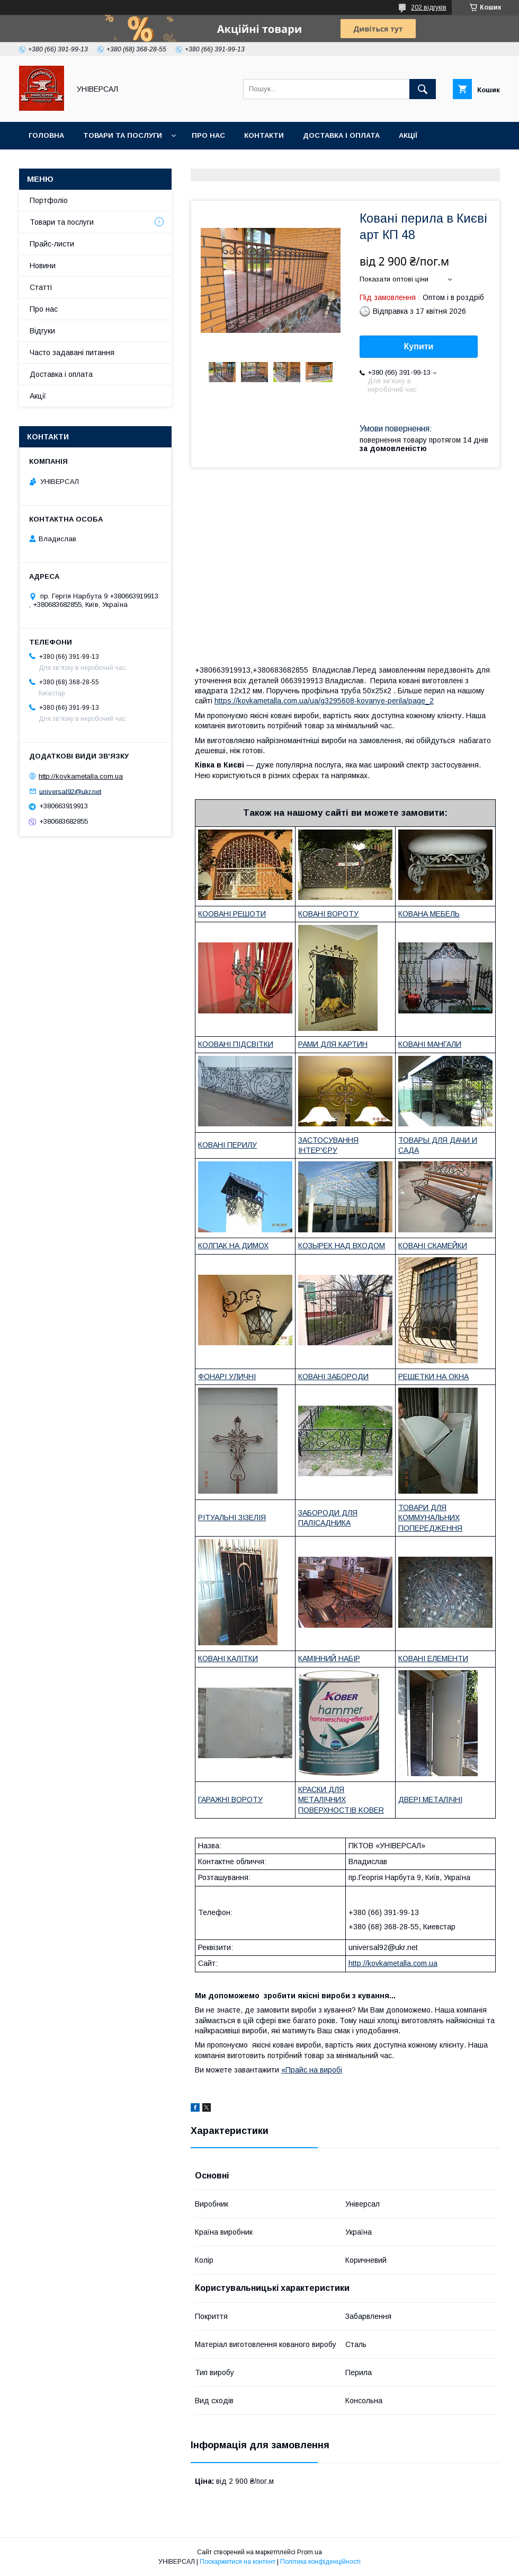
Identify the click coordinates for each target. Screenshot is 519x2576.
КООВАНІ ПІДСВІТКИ (235, 1044)
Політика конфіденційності (320, 2561)
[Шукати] (422, 89)
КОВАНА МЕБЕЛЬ (429, 914)
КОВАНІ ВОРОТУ (328, 914)
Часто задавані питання (72, 352)
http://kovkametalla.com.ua (392, 1963)
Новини (43, 265)
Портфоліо (49, 200)
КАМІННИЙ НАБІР (329, 1658)
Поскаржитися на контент (237, 2561)
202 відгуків (428, 7)
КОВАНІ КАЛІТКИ (228, 1658)
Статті (41, 287)
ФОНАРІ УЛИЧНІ (227, 1376)
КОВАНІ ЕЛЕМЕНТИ (433, 1658)
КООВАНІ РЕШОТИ (232, 914)
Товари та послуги (122, 135)
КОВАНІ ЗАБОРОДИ (333, 1376)
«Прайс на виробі (311, 2070)
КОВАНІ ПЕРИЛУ (227, 1145)
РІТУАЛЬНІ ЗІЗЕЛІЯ (232, 1517)
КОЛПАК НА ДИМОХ (233, 1245)
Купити (419, 346)
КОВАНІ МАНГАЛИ (429, 1044)
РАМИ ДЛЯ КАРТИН (333, 1044)
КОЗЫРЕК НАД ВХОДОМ (341, 1245)
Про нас (208, 135)
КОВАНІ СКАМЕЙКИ (432, 1245)
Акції (408, 135)
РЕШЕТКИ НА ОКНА (433, 1376)
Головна (46, 135)
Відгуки (42, 331)
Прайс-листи (52, 244)
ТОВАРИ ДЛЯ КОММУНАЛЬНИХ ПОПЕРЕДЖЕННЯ (430, 1517)
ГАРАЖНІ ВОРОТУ (230, 1799)
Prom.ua (309, 2552)
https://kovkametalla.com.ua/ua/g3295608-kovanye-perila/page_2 (324, 700)
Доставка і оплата (341, 135)
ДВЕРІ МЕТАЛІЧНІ (430, 1799)
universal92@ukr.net (70, 791)
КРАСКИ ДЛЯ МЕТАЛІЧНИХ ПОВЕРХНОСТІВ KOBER (341, 1799)
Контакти (264, 135)
